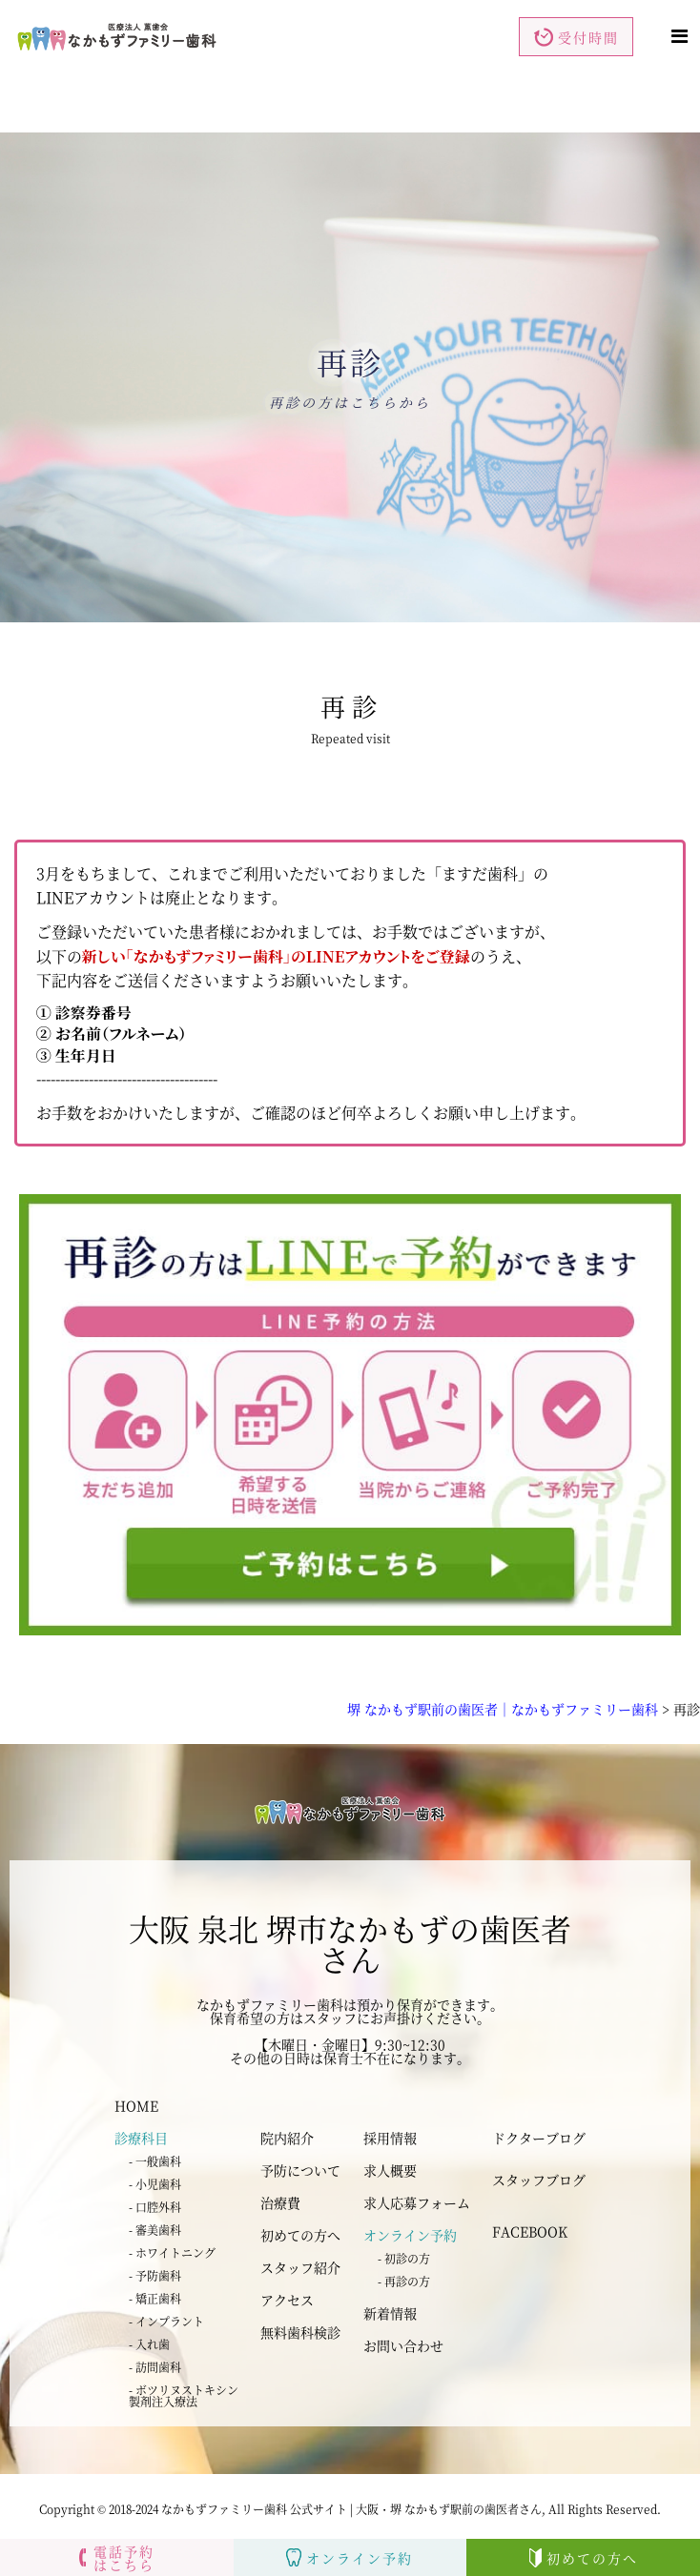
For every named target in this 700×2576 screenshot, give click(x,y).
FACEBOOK (529, 2231)
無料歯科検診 (300, 2332)
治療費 (280, 2202)
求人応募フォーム (416, 2202)
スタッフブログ (539, 2179)
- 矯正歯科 (155, 2298)
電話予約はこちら (116, 2558)
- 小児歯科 (155, 2184)
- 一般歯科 (155, 2161)
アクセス (287, 2299)
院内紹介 (287, 2137)
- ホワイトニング (172, 2252)
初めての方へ (300, 2234)
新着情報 (390, 2312)
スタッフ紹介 (300, 2267)
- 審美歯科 (155, 2229)
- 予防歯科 (155, 2275)
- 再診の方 (404, 2281)
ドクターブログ (539, 2137)
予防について (300, 2170)
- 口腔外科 (155, 2207)
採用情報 (390, 2137)
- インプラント (166, 2321)
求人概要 (390, 2170)
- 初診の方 (404, 2258)
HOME (136, 2105)
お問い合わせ (403, 2345)
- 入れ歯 (149, 2344)
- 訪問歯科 (155, 2367)
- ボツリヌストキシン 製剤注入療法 (183, 2395)
